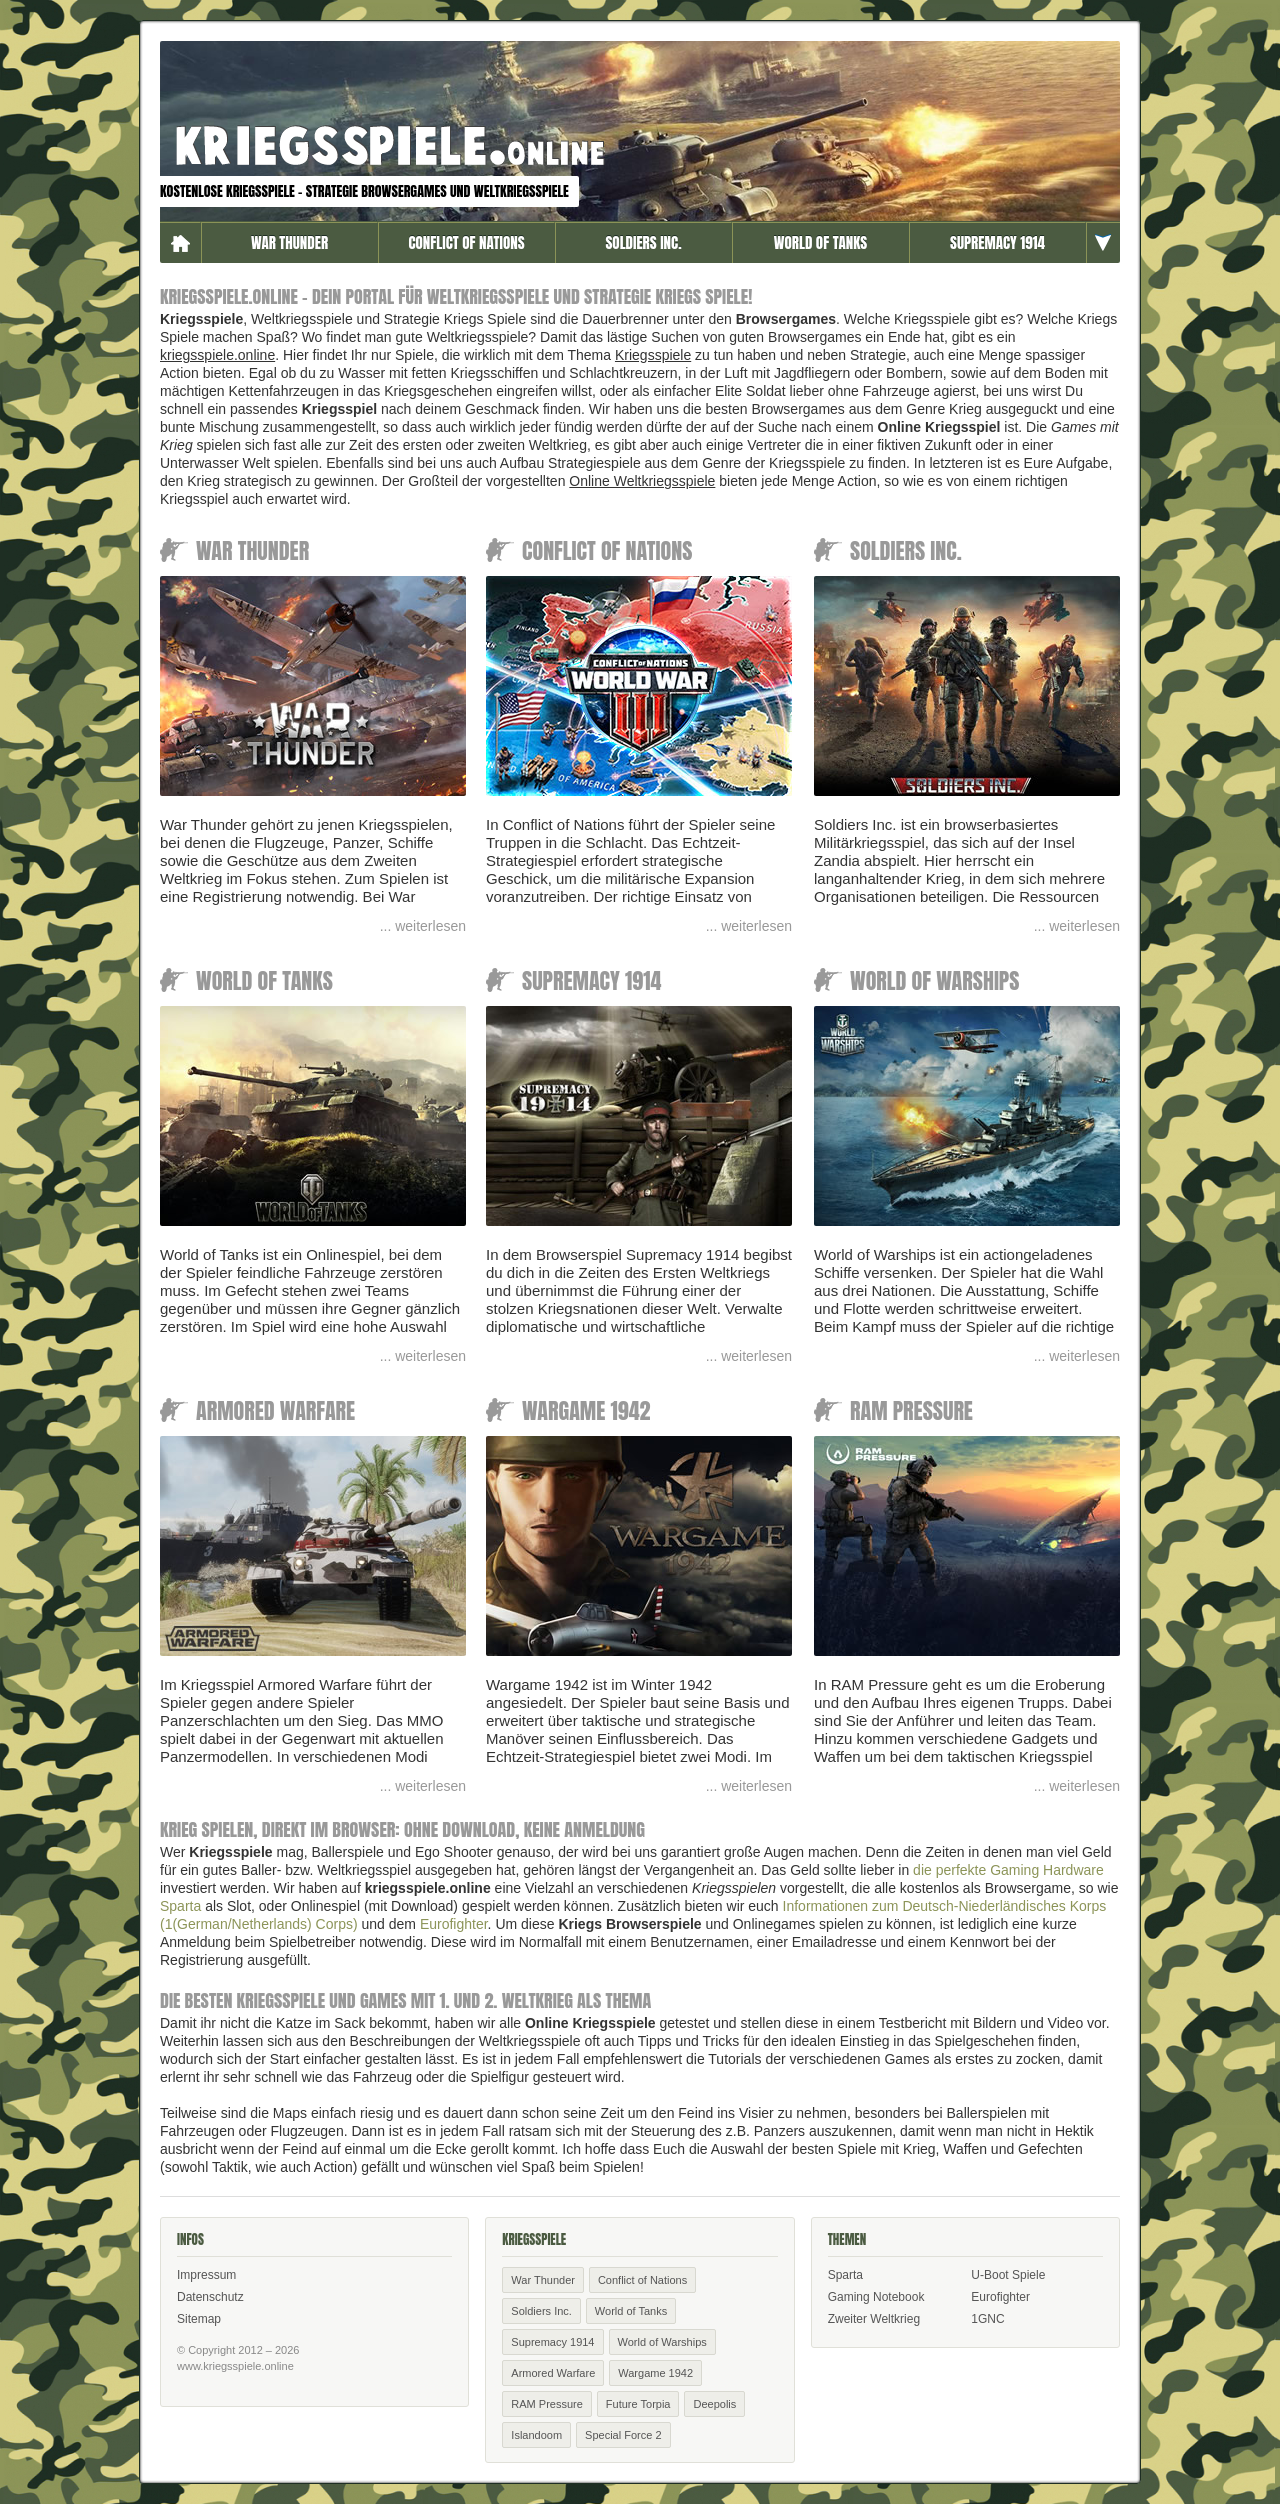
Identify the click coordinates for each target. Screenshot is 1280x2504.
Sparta (180, 1906)
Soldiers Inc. (643, 242)
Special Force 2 (623, 2435)
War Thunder (289, 242)
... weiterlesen (423, 926)
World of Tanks (820, 242)
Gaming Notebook (876, 2297)
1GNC (987, 2319)
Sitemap (199, 2319)
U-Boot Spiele (1008, 2275)
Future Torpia (638, 2404)
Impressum (206, 2275)
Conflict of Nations (466, 242)
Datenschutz (210, 2297)
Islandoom (536, 2435)
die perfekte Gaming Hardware (1008, 1870)
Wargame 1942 (655, 2373)
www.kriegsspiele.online (235, 2366)
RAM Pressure (547, 2404)
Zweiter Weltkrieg (874, 2319)
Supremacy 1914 (997, 242)
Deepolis (714, 2404)
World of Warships (662, 2342)
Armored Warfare (553, 2373)
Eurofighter (454, 1924)
